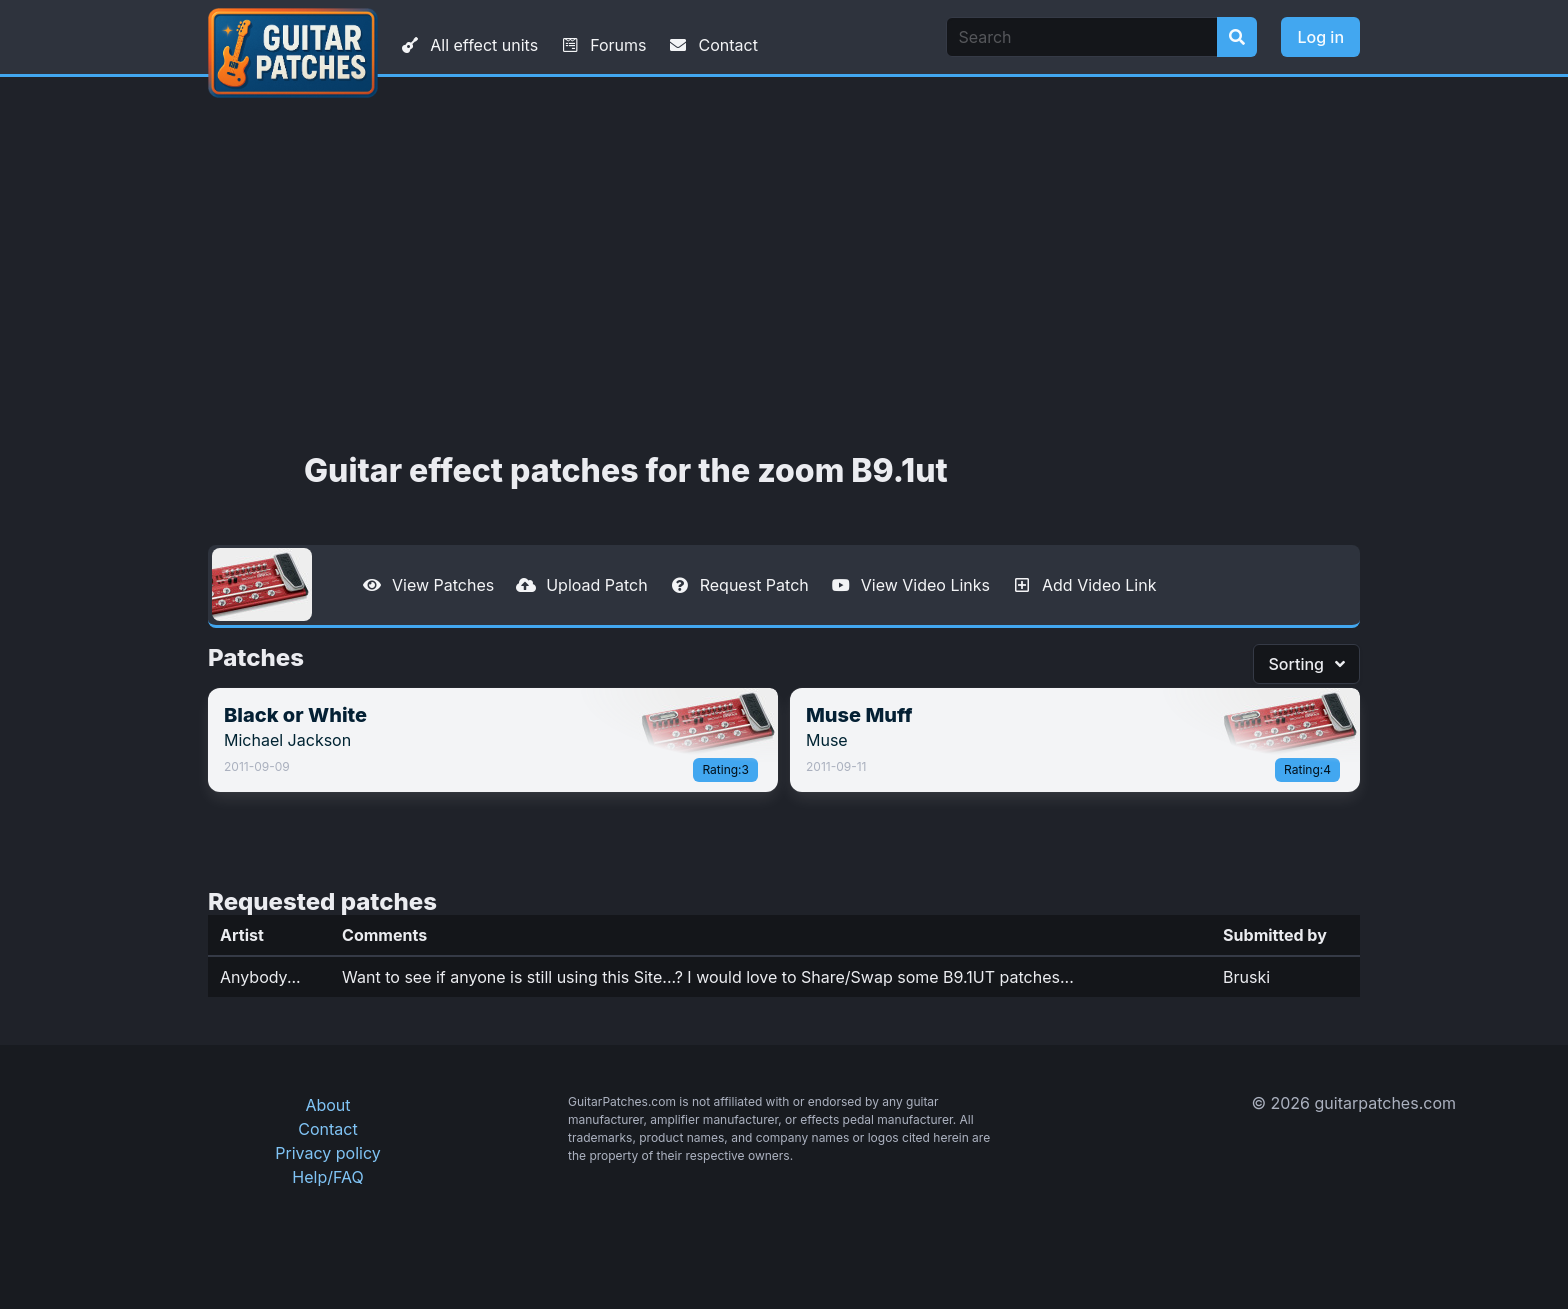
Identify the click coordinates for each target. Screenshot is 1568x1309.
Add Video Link (1083, 585)
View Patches (427, 585)
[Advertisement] (784, 265)
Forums (602, 45)
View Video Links (909, 585)
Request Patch (738, 585)
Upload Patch (581, 585)
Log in (1320, 37)
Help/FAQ (327, 1177)
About (327, 1105)
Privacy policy (327, 1153)
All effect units (468, 45)
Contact (711, 45)
